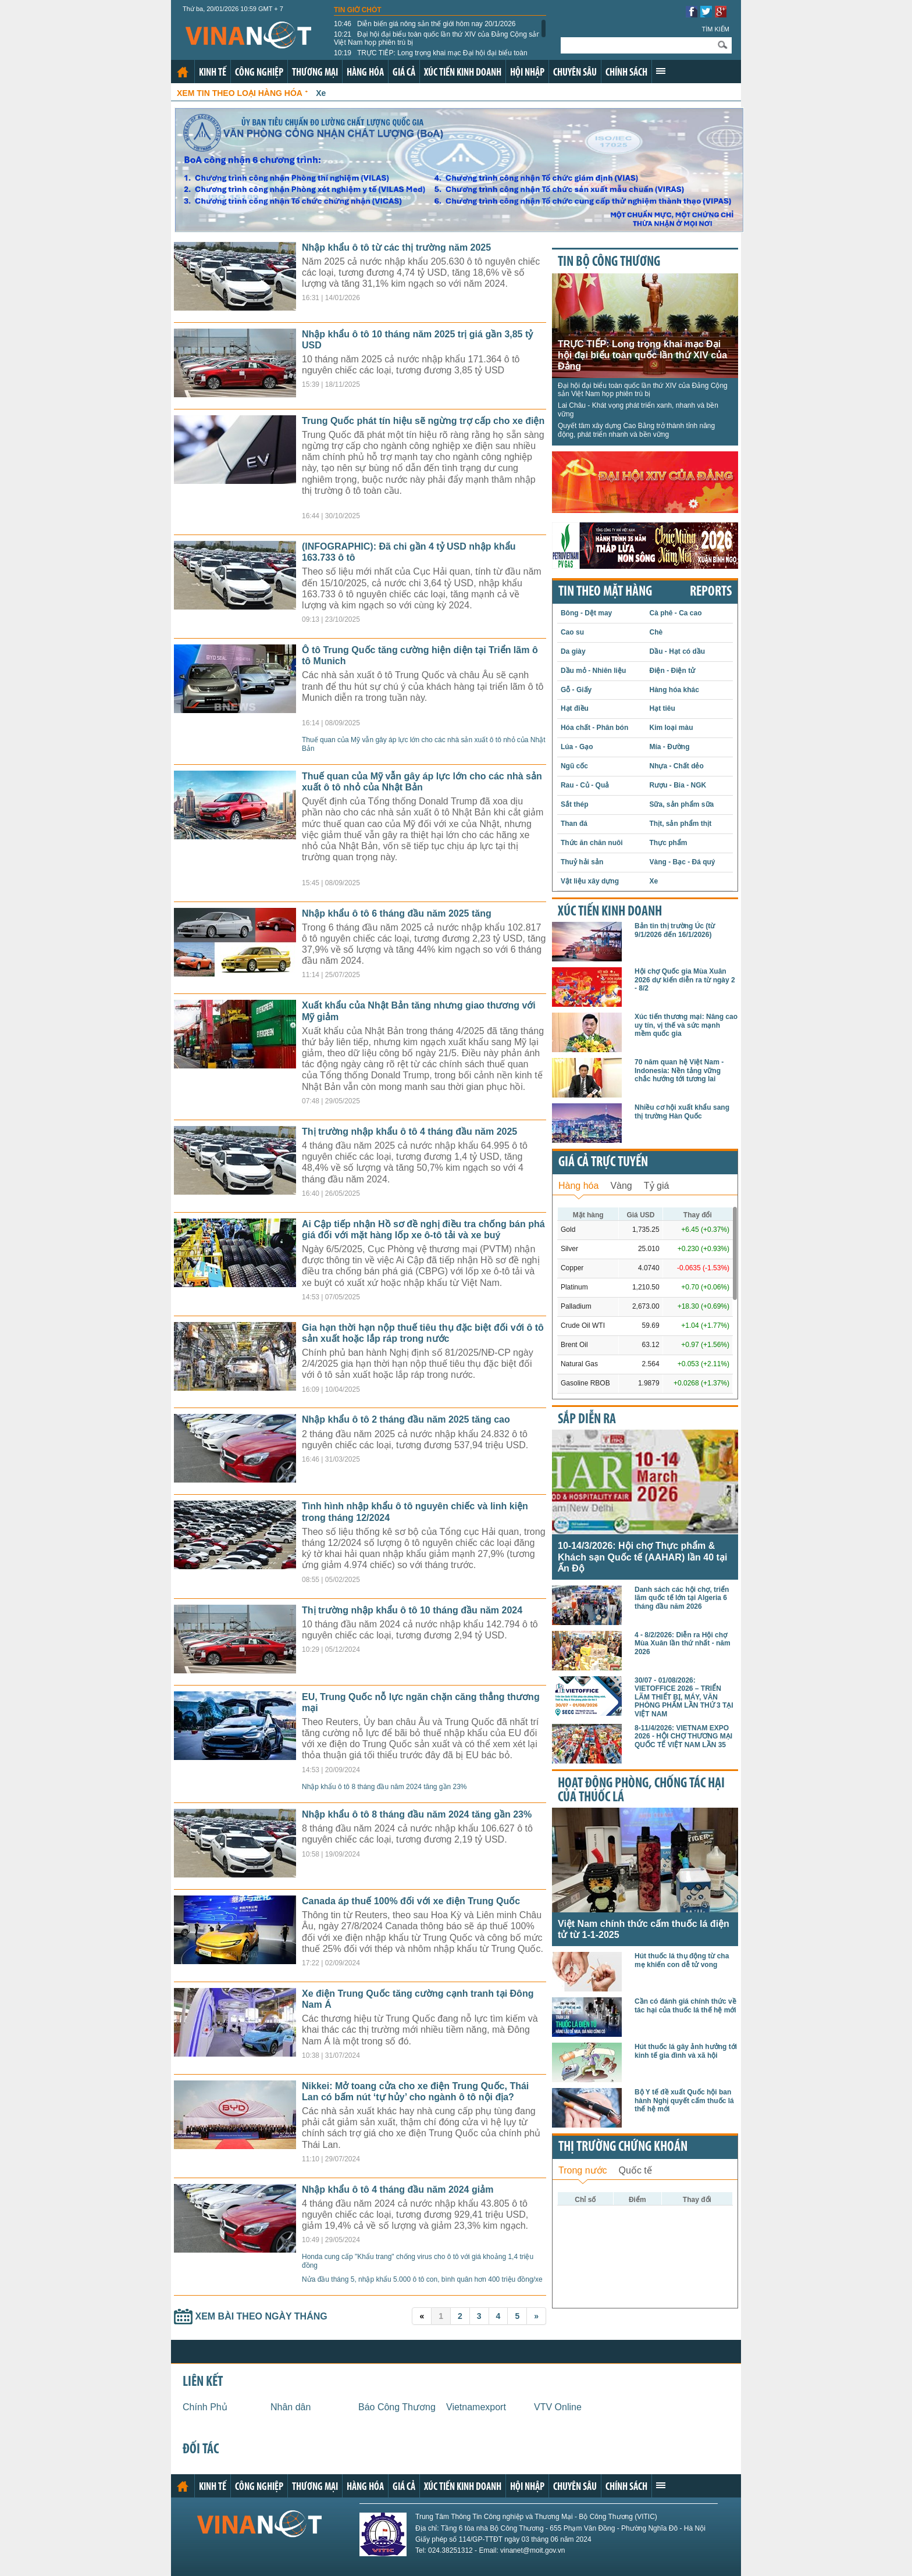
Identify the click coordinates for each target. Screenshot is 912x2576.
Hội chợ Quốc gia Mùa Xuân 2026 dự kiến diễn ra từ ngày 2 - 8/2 (685, 979)
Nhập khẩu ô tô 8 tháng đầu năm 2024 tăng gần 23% (384, 1787)
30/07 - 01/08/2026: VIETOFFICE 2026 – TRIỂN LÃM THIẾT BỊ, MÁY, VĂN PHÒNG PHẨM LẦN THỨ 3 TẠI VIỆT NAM (684, 1697)
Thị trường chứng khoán (622, 2147)
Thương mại (315, 73)
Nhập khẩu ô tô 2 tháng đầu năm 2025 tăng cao (406, 1419)
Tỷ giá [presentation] (656, 1186)
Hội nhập (527, 73)
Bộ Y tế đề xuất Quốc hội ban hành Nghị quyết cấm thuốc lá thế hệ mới (684, 2100)
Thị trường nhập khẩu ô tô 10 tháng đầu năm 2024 (412, 1610)
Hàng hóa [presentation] (578, 1186)
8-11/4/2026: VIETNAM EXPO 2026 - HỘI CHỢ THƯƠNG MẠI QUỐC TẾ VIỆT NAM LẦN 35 (683, 1736)
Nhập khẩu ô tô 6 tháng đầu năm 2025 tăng (396, 913)
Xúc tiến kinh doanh (462, 73)
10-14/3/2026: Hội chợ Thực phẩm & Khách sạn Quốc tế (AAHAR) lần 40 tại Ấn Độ (642, 1557)
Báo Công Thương (397, 2407)
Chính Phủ (205, 2407)
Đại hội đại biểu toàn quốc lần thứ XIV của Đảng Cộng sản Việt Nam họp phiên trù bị (437, 38)
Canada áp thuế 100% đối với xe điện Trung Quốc (411, 1901)
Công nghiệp (259, 73)
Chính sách (626, 73)
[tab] (578, 1184)
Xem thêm (660, 71)
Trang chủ (182, 72)
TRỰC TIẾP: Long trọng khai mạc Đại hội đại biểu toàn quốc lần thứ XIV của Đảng (431, 57)
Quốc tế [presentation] (635, 2170)
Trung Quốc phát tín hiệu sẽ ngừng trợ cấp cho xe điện (423, 421)
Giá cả (404, 73)
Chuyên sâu (575, 73)
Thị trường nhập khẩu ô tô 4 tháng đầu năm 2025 (409, 1131)
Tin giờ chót (358, 10)
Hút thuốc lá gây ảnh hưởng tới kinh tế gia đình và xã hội (686, 2051)
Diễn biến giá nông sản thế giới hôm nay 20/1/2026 (425, 24)
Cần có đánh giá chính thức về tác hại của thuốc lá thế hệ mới (685, 2005)
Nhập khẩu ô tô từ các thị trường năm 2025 (396, 247)
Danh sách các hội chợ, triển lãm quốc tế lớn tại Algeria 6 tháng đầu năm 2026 (682, 1598)
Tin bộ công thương (609, 262)
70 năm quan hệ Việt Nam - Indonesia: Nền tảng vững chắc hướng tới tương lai (679, 1070)
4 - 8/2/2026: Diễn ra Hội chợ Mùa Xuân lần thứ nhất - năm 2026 (683, 1643)
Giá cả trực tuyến (603, 1163)
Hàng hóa (365, 73)
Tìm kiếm (715, 29)
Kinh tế (212, 73)
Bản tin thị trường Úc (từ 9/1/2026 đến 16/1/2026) (675, 930)
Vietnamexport (476, 2407)
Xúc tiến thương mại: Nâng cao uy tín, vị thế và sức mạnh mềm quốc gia (686, 1025)
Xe (321, 93)
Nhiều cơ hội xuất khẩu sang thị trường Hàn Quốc (682, 1111)
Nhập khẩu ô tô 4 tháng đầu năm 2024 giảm (397, 2189)
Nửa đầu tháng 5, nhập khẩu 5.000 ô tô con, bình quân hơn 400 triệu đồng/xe (422, 2279)
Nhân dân (290, 2407)
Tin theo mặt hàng (605, 592)
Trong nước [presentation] (582, 2170)
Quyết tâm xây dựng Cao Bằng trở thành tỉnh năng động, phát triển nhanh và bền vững (636, 430)
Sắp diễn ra (587, 1420)
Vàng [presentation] (621, 1186)
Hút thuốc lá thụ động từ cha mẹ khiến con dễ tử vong (682, 1960)
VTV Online (558, 2407)
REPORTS (711, 592)
